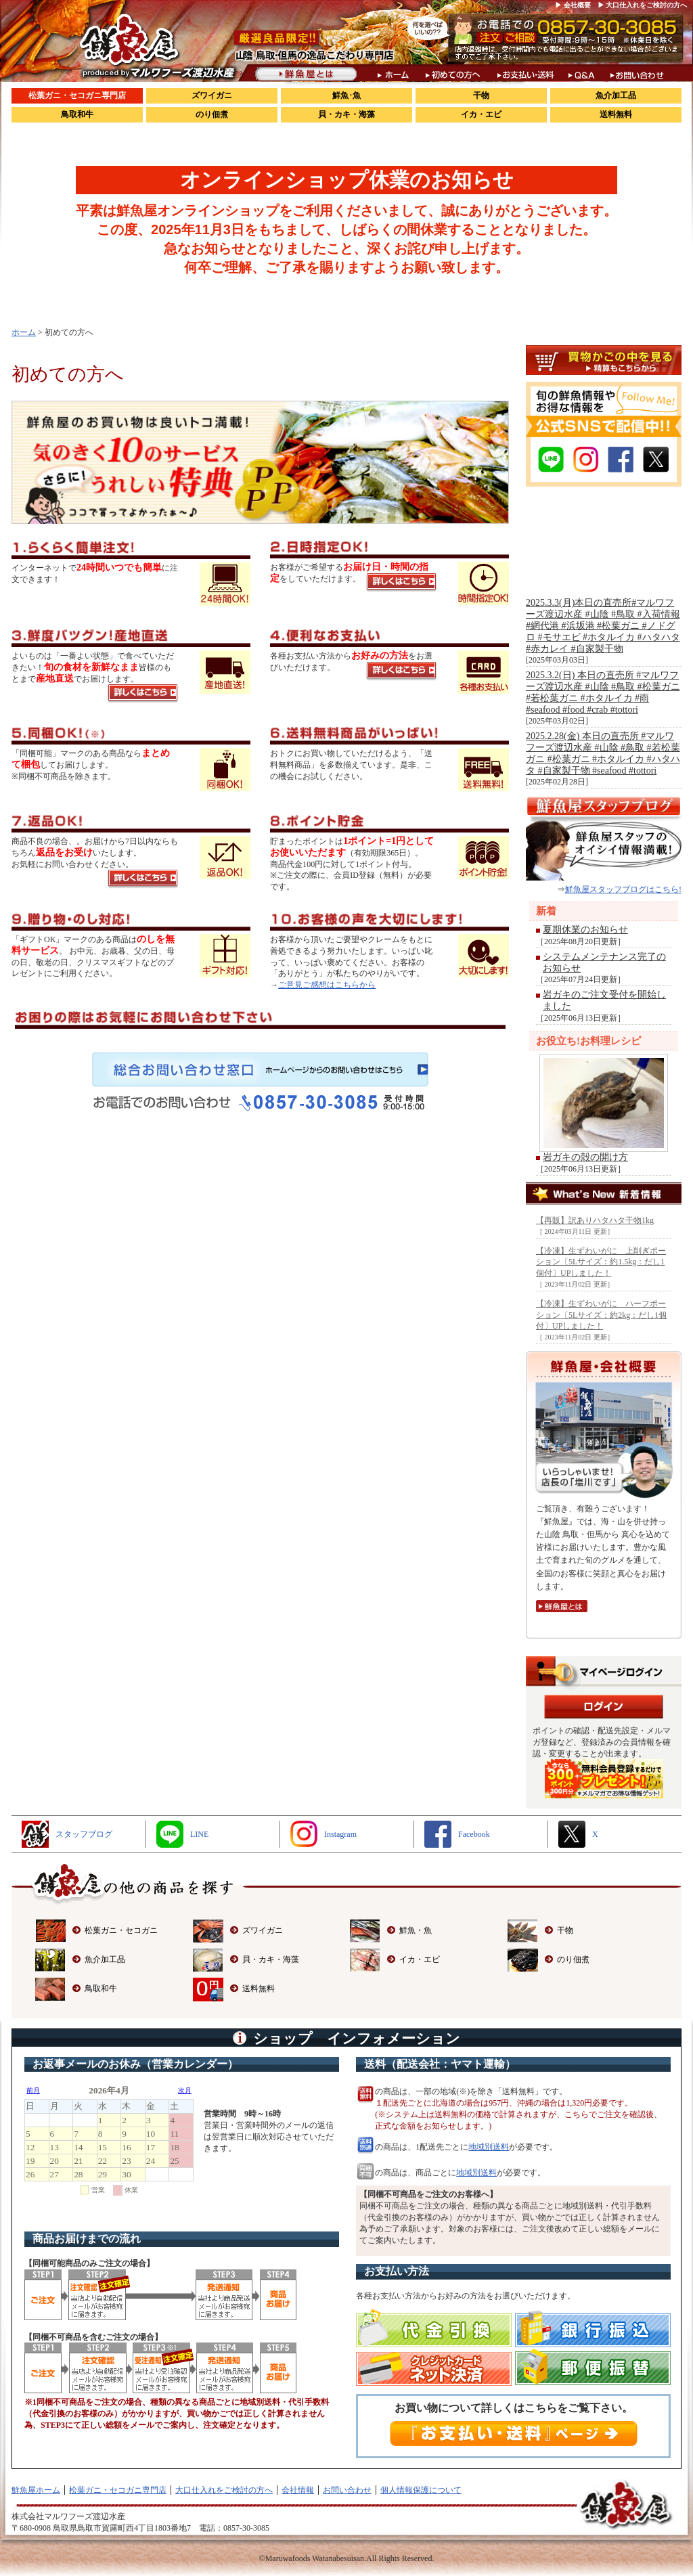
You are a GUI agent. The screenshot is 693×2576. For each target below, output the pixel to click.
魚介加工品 (616, 95)
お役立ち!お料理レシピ (588, 1041)
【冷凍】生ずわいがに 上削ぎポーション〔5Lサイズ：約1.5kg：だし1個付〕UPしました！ (601, 1262)
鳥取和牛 (77, 114)
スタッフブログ (83, 1834)
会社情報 (298, 2490)
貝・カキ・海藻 (346, 114)
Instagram (340, 1834)
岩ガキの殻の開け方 (585, 1157)
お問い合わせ (347, 2490)
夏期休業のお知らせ (585, 930)
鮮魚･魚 (346, 95)
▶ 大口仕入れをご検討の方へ (643, 5)
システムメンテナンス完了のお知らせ (604, 962)
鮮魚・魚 (415, 1930)
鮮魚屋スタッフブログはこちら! (623, 889)
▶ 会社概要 (573, 5)
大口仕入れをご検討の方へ (224, 2490)
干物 (481, 95)
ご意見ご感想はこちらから (327, 985)
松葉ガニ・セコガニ (121, 1930)
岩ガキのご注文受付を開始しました (604, 1000)
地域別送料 (488, 2147)
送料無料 (616, 114)
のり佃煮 (212, 114)
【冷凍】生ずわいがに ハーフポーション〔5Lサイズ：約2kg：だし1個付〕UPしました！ (601, 1315)
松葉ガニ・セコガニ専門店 (77, 95)
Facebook (474, 1834)
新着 (546, 911)
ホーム (24, 332)
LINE (199, 1834)
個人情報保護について (421, 2490)
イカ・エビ (481, 114)
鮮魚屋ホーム (36, 2490)
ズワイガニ (212, 95)
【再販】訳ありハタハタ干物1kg (595, 1220)
